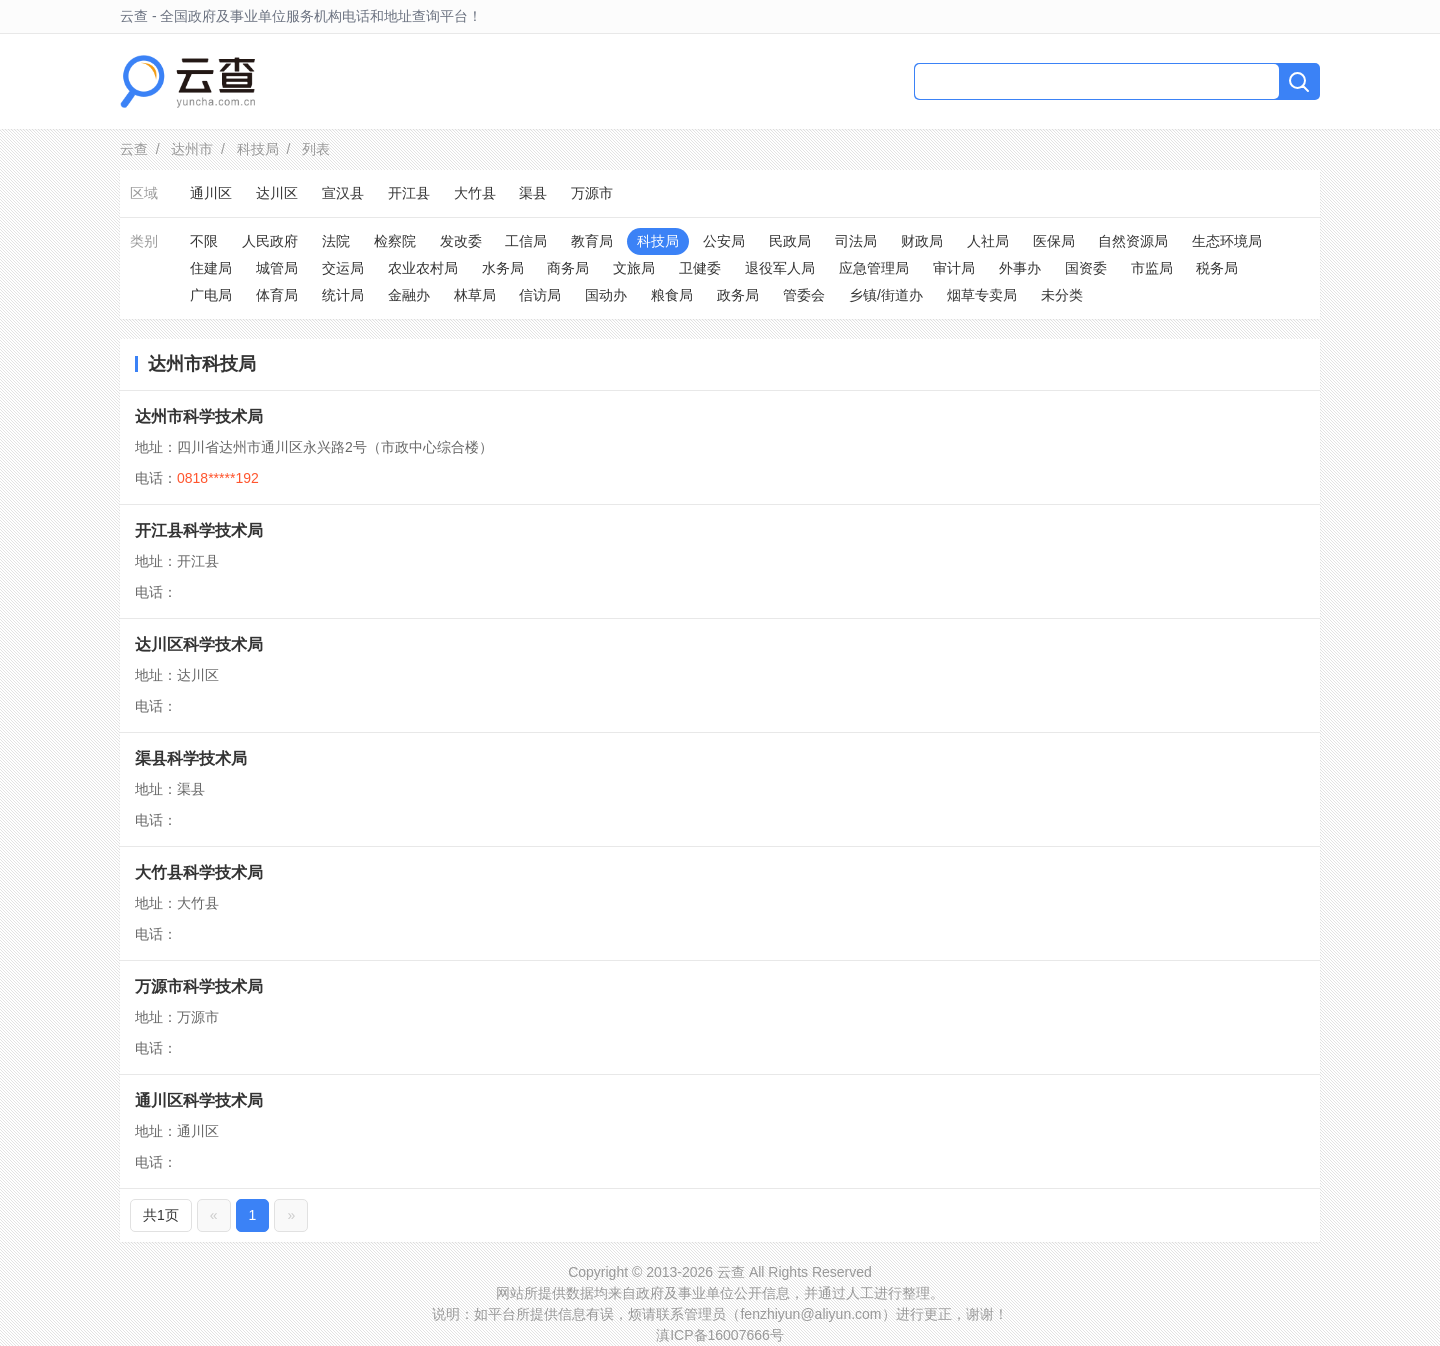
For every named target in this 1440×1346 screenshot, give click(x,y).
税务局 (1217, 268)
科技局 (258, 149)
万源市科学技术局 (199, 986)
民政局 (790, 241)
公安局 (724, 241)
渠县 (533, 193)
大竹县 (475, 193)
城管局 (277, 268)
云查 (134, 149)
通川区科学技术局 (199, 1100)
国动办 (606, 295)
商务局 (568, 268)
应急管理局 (874, 268)
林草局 (475, 295)
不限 (204, 241)
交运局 (343, 268)
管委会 (804, 295)
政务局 (738, 295)
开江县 (409, 193)
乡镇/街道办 (886, 295)
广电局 (211, 295)
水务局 (503, 268)
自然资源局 (1133, 241)
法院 (336, 241)
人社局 (988, 241)
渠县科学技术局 (191, 758)
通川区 (211, 193)
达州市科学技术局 (199, 416)
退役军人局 (780, 268)
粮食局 (672, 295)
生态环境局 (1227, 241)
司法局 (856, 241)
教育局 (592, 241)
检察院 (395, 241)
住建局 (211, 268)
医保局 (1054, 241)
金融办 (409, 295)
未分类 (1062, 295)
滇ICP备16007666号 (720, 1335)
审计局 (954, 268)
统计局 (343, 295)
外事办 (1020, 268)
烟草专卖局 (982, 295)
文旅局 (634, 268)
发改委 (461, 241)
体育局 (277, 295)
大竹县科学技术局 (199, 872)
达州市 (192, 149)
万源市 (592, 193)
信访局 (540, 295)
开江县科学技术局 (199, 530)
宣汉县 (343, 193)
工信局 (526, 241)
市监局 (1152, 268)
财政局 (922, 241)
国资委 (1086, 268)
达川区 (277, 193)
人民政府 (270, 241)
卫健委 (700, 268)
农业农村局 (423, 268)
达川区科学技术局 (199, 644)
